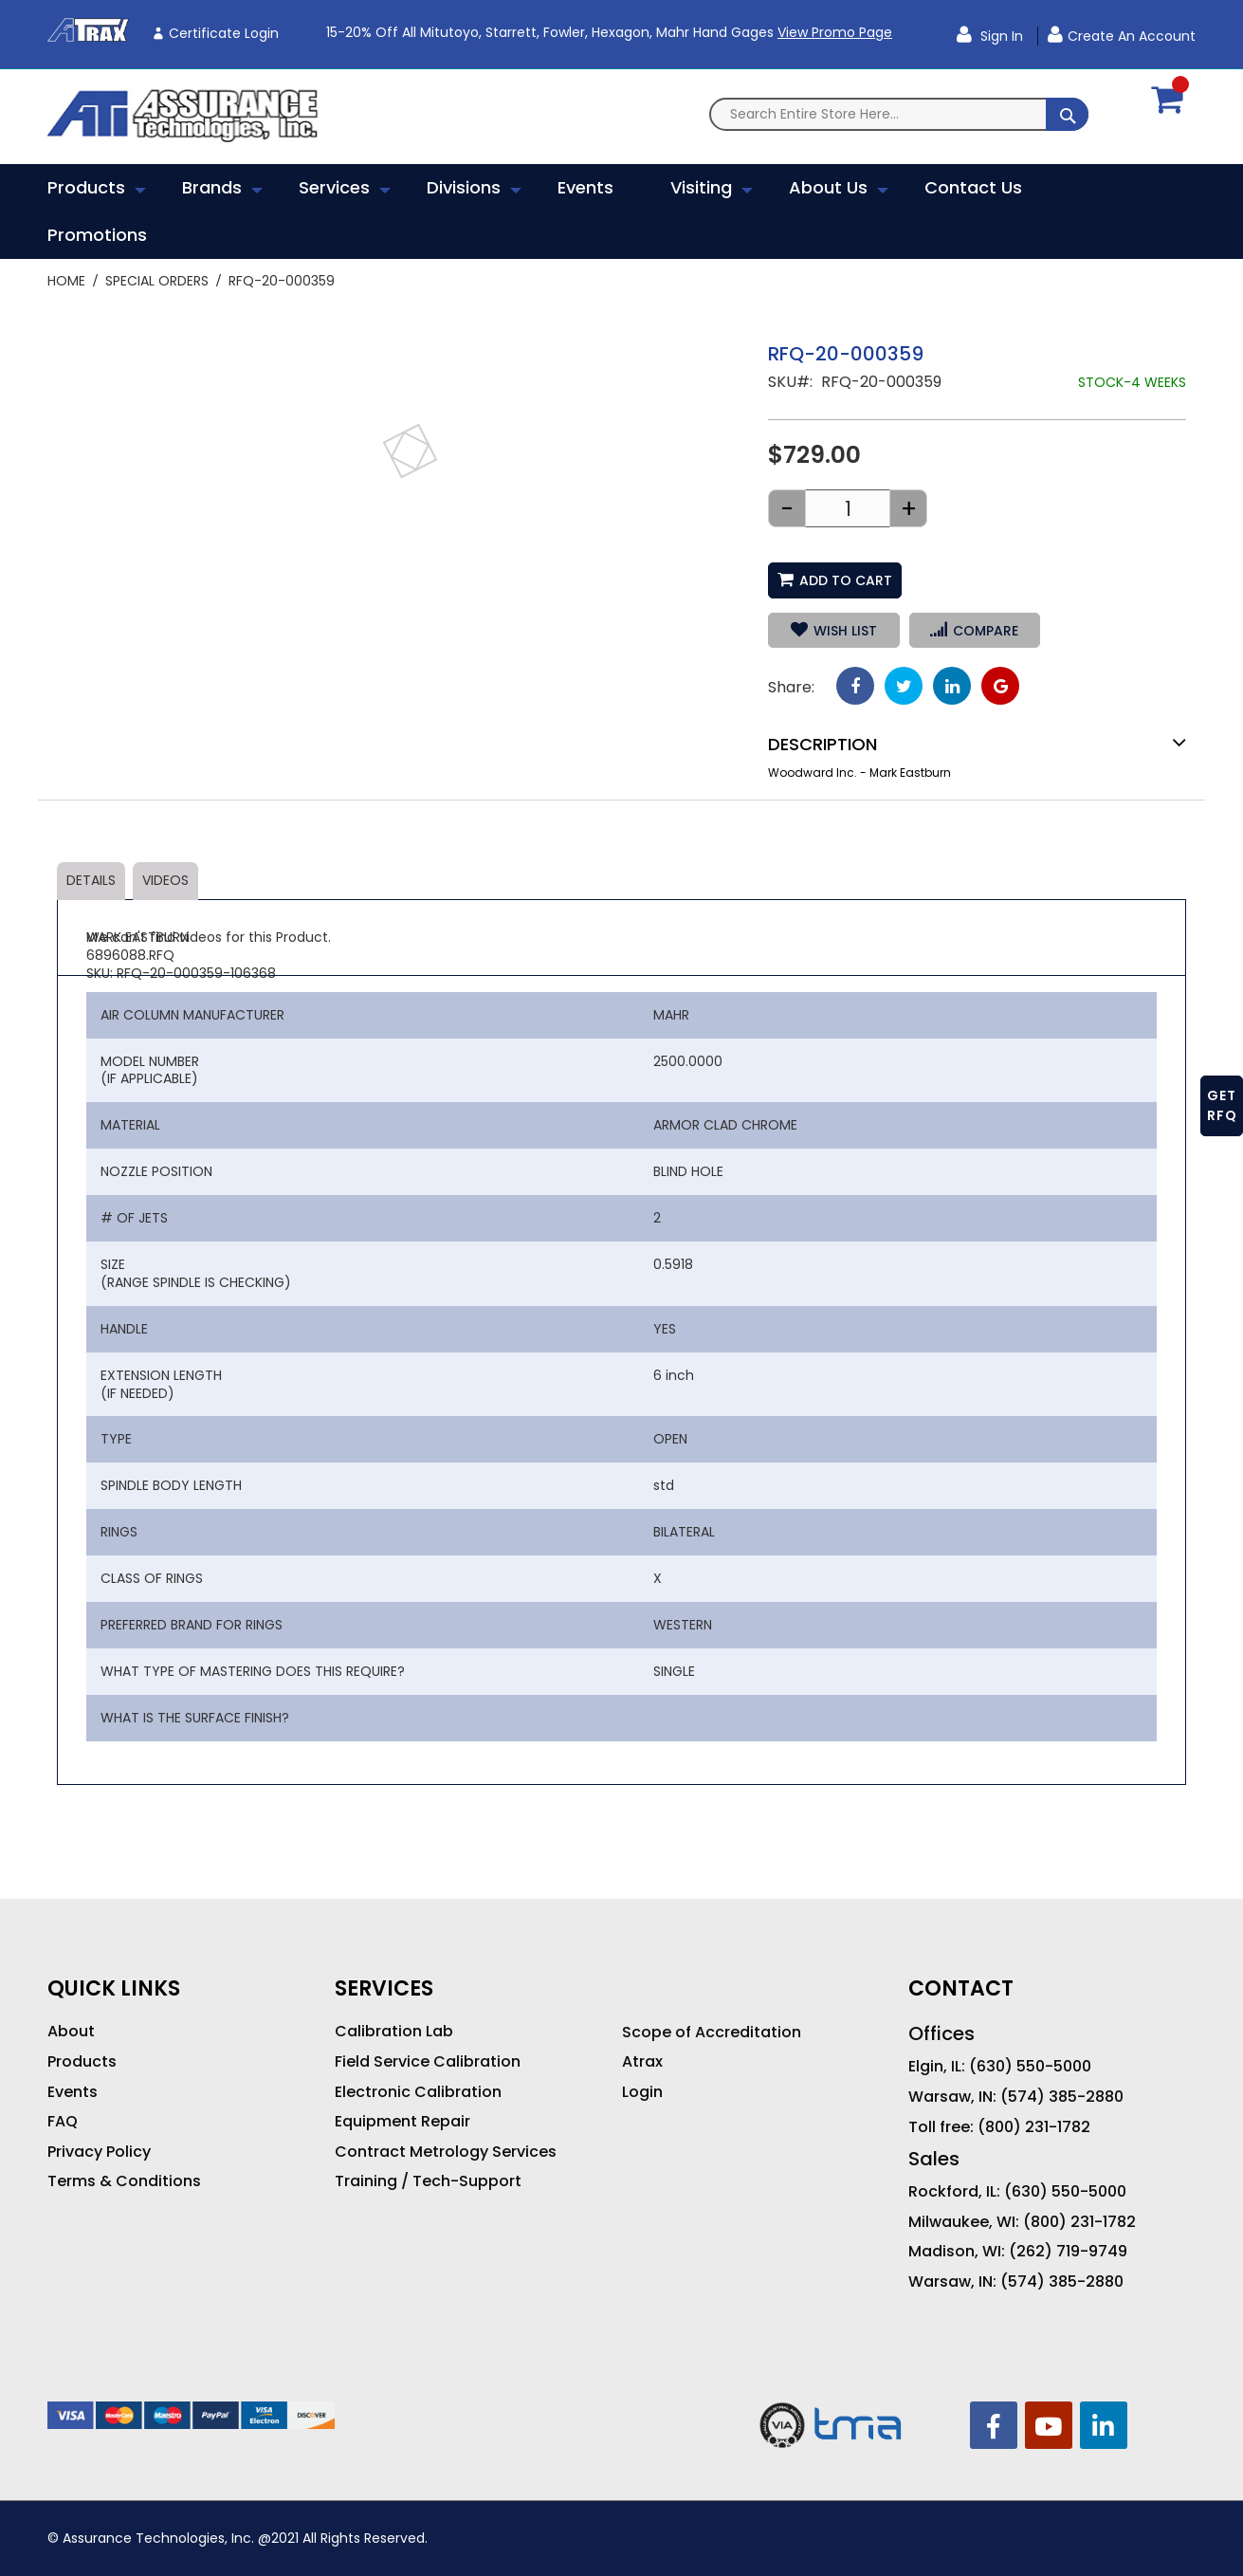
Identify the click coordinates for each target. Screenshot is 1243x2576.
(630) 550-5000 (1030, 2066)
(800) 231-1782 (1034, 2127)
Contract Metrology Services (446, 2152)
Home (66, 280)
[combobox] (898, 114)
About (71, 2031)
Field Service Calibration (428, 2062)
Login (642, 2092)
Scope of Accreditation (711, 2032)
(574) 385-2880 (1062, 2097)
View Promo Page (834, 32)
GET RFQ (1222, 1105)
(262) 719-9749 (1068, 2251)
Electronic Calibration (418, 2092)
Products (82, 2062)
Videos (165, 880)
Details (91, 880)
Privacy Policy (99, 2152)
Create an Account (1132, 36)
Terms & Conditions (124, 2181)
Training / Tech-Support (428, 2181)
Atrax (642, 2062)
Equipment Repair (402, 2121)
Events (72, 2092)
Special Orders (157, 280)
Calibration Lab (394, 2031)
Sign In (1000, 36)
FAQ (62, 2121)
